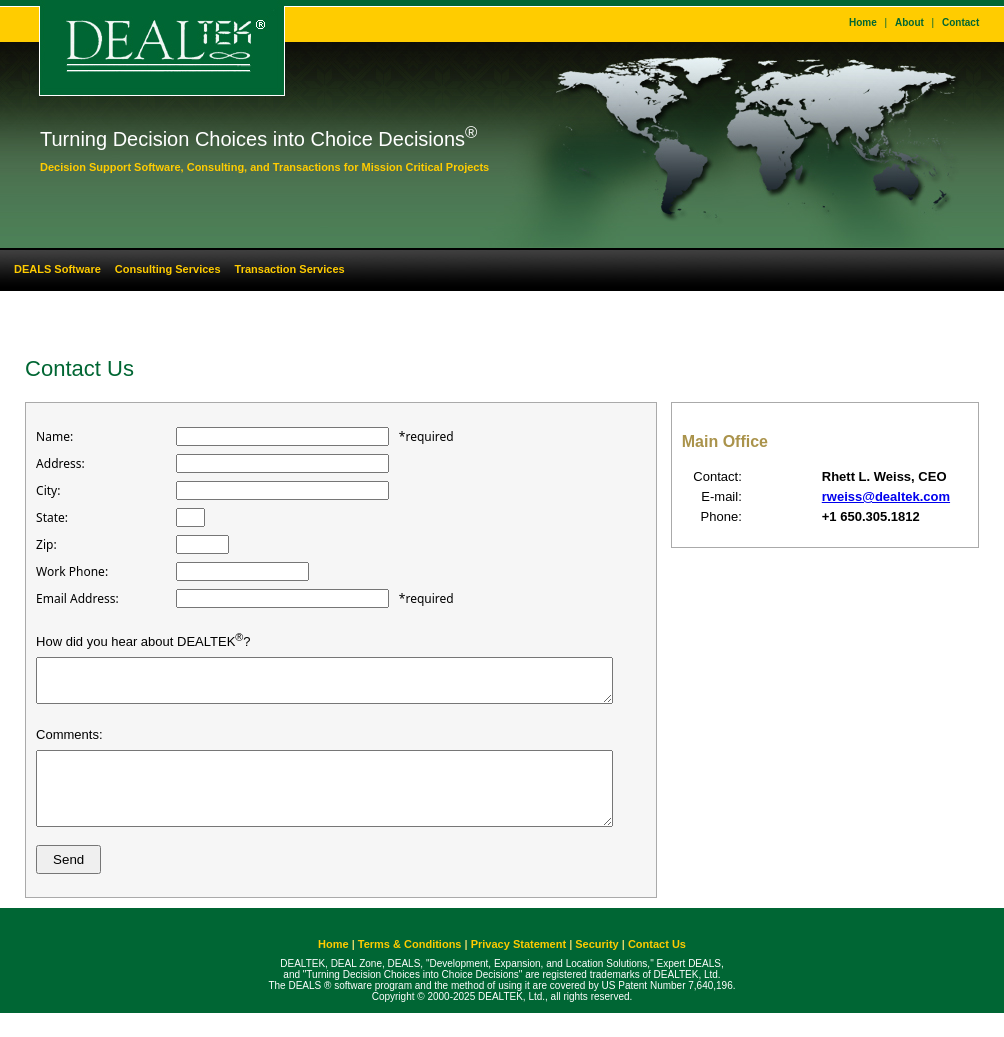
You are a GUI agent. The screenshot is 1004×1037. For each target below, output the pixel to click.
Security (596, 968)
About (909, 22)
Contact (960, 22)
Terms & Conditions (410, 968)
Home (863, 22)
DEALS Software (57, 269)
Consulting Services (168, 269)
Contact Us (657, 968)
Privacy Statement (518, 968)
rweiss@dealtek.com (886, 496)
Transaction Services (290, 269)
